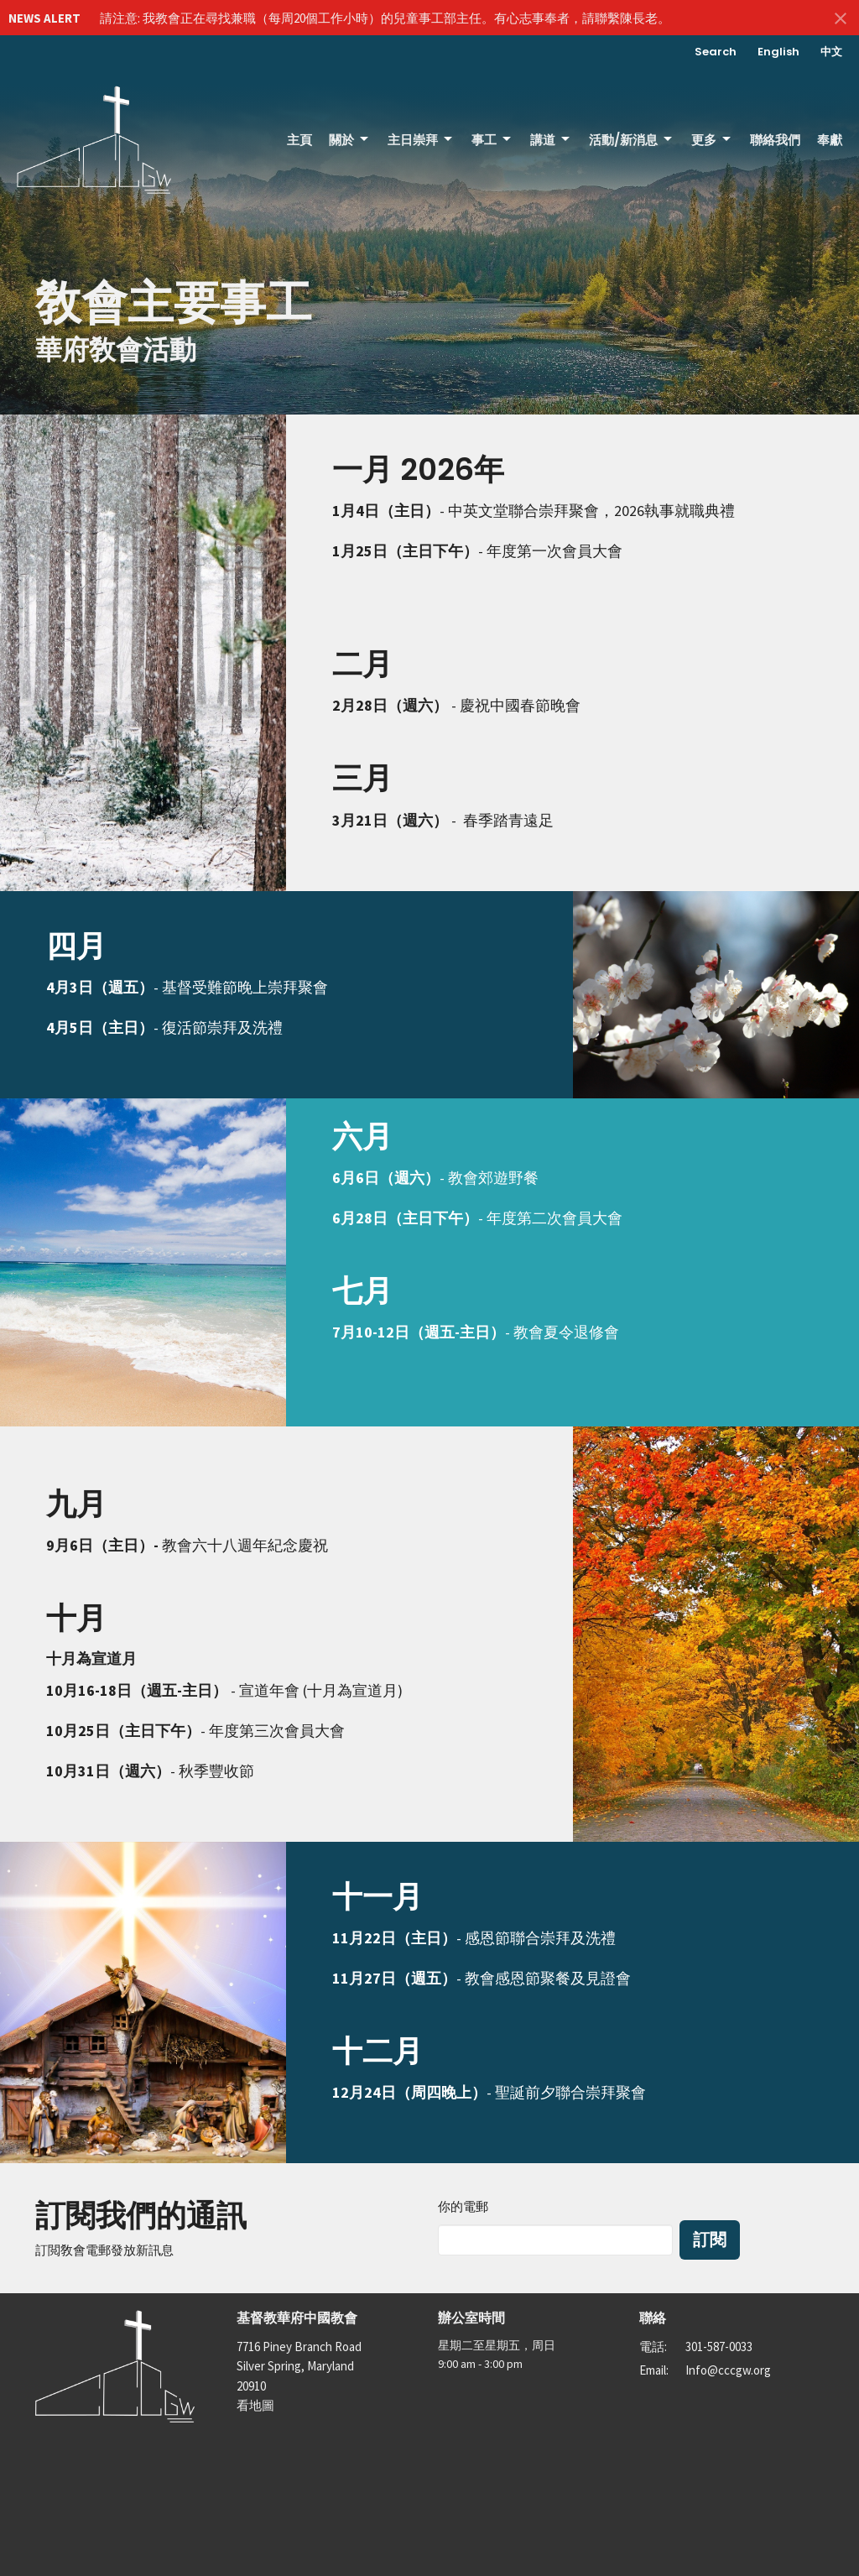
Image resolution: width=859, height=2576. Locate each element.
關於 (350, 140)
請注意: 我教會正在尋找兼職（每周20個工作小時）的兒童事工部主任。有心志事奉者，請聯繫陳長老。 (385, 18)
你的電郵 (463, 2206)
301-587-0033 (718, 2346)
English (778, 52)
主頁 (299, 140)
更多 (712, 140)
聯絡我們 (775, 140)
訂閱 (709, 2239)
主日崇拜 (421, 140)
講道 (551, 140)
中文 (831, 52)
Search (716, 52)
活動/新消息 (631, 140)
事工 (492, 140)
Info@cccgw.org (728, 2370)
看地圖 (255, 2405)
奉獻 (829, 140)
